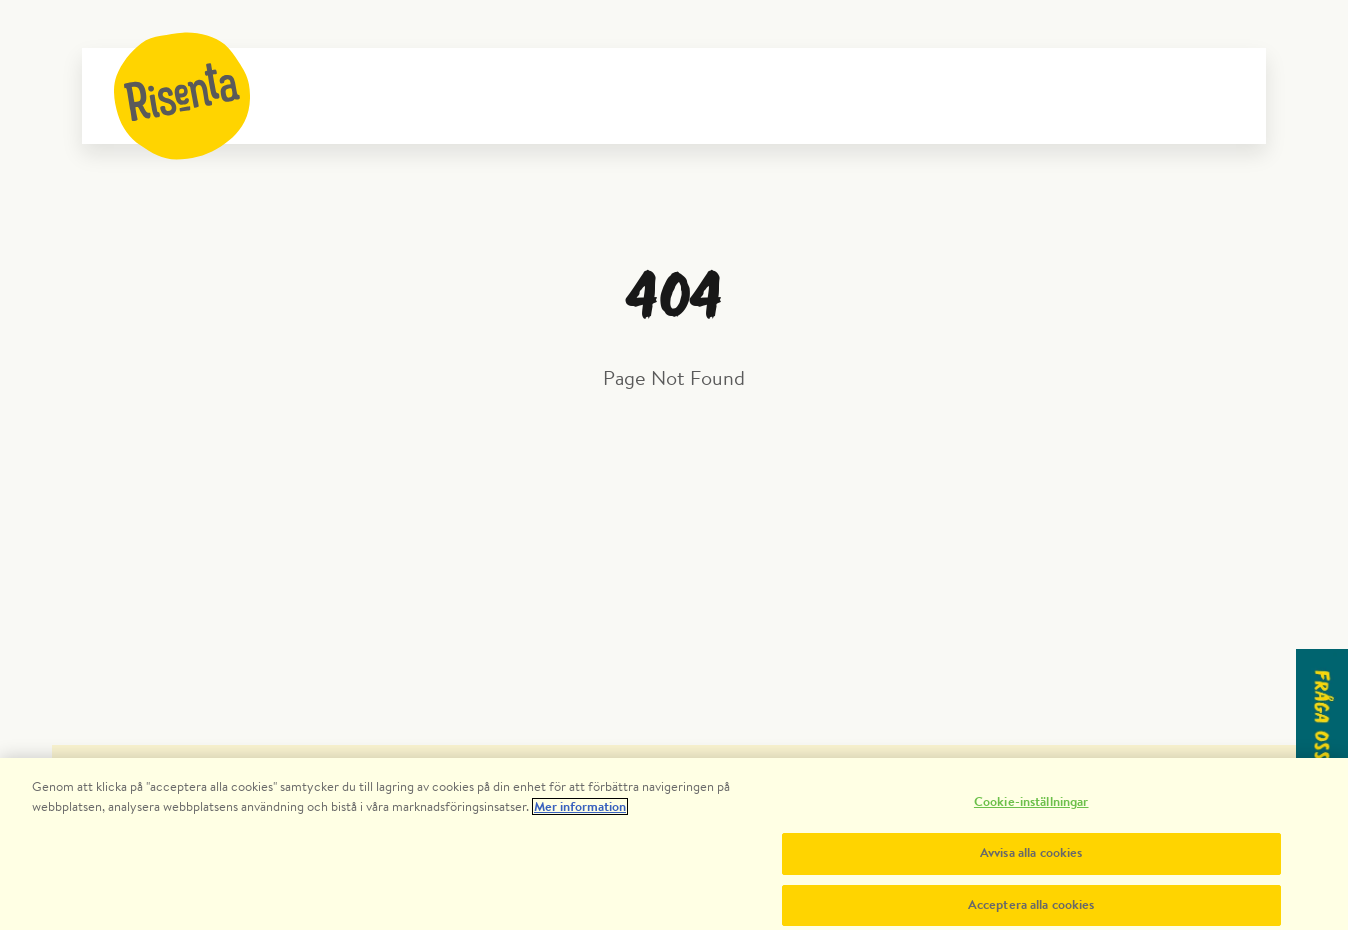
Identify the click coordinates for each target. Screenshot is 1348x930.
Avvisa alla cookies (1031, 860)
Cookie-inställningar (1031, 809)
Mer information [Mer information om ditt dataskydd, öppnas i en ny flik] (580, 814)
